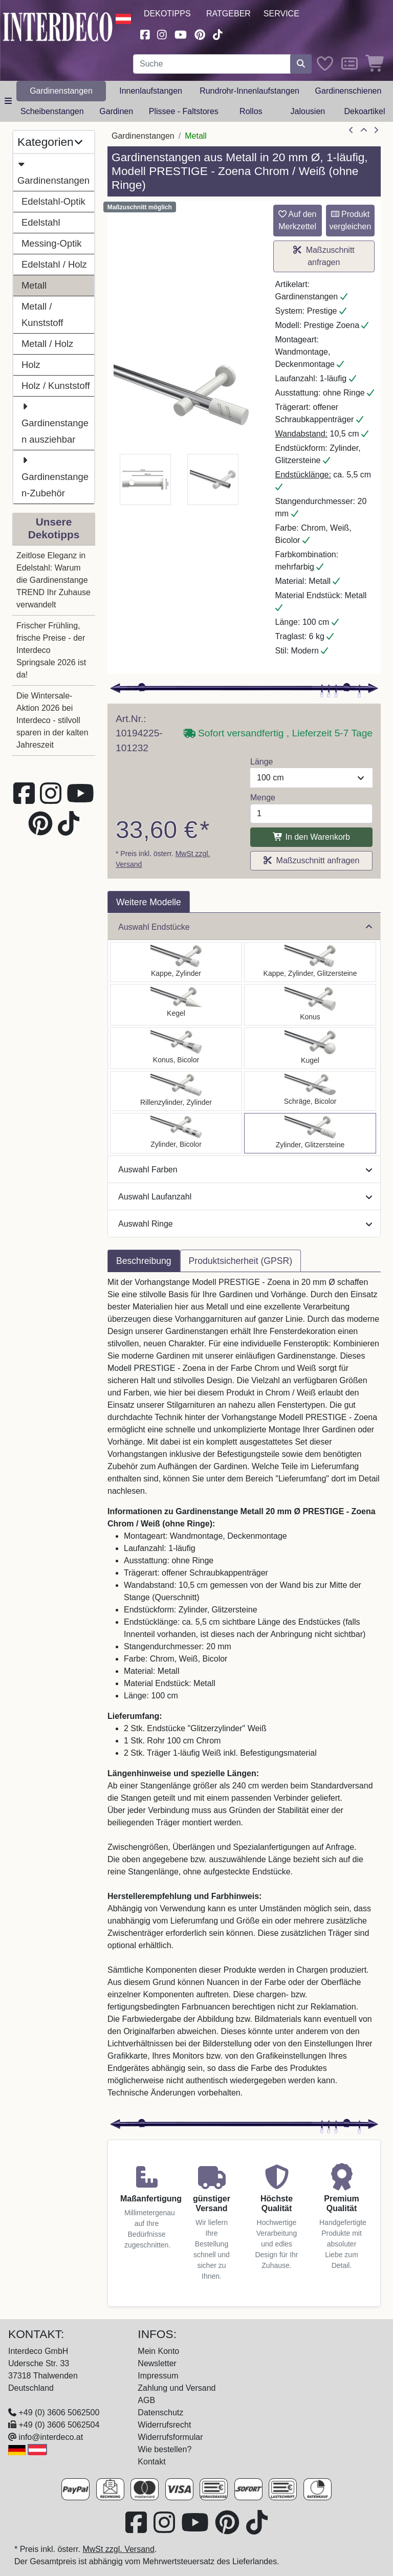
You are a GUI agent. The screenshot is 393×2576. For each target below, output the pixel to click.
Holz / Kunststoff (55, 385)
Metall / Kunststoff (42, 314)
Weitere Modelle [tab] (148, 902)
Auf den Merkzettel (297, 220)
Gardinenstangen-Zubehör (55, 475)
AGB (146, 2400)
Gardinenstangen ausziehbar (55, 422)
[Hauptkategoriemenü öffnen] (8, 101)
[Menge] (311, 813)
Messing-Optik (51, 243)
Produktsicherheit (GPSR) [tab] (240, 1261)
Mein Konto (158, 2351)
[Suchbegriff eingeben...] (212, 64)
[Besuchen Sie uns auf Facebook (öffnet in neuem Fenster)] (144, 33)
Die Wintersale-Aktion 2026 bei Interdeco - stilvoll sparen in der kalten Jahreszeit (52, 720)
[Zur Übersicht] (363, 130)
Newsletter (157, 2363)
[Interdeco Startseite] (58, 25)
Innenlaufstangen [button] (150, 90)
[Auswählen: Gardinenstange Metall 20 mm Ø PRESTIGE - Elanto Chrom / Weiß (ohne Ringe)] (176, 1091)
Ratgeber (228, 13)
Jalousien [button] (308, 111)
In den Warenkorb (311, 837)
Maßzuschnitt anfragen (324, 256)
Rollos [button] (250, 111)
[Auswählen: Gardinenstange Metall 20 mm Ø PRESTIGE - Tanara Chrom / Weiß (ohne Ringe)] (176, 1048)
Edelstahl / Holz (54, 264)
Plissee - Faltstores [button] (184, 111)
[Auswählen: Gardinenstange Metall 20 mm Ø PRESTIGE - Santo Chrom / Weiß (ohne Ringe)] (176, 962)
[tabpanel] (244, 1693)
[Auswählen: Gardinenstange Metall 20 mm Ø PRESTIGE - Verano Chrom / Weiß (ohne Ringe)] (310, 1091)
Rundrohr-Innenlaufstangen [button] (249, 90)
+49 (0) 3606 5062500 (58, 2412)
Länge (261, 761)
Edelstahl (40, 222)
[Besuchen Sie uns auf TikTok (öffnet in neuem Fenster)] (218, 33)
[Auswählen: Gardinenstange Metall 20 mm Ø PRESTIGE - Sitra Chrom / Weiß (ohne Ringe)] (310, 1004)
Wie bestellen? (164, 2449)
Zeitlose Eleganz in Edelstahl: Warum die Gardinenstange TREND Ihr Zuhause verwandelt (53, 580)
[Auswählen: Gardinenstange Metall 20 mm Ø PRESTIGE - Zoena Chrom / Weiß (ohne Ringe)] (310, 1133)
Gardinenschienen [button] (348, 90)
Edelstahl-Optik (53, 201)
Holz (30, 364)
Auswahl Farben (245, 1169)
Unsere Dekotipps (54, 528)
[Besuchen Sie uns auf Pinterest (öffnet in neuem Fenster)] (199, 33)
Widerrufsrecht (164, 2424)
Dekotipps (167, 13)
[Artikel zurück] (351, 130)
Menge (262, 797)
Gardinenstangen (53, 171)
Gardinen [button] (116, 111)
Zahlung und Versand (176, 2388)
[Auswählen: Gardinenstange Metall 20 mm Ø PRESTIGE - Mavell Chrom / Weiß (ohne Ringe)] (176, 1133)
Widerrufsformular (170, 2437)
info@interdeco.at (50, 2437)
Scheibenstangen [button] (52, 111)
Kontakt (151, 2461)
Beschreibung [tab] (143, 1261)
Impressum (158, 2375)
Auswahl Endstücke (245, 927)
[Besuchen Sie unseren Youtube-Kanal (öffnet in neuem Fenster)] (180, 33)
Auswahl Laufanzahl (245, 1197)
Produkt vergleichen (350, 220)
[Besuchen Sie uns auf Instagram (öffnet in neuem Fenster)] (162, 33)
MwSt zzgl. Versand (118, 2549)
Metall (34, 285)
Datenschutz (160, 2412)
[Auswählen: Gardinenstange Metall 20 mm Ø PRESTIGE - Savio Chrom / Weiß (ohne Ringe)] (176, 1004)
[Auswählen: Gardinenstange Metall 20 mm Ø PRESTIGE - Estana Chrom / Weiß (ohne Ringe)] (310, 962)
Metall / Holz (47, 343)
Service (281, 13)
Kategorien (49, 142)
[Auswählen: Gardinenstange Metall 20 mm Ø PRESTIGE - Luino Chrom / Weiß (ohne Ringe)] (310, 1048)
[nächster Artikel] (376, 130)
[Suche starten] (301, 64)
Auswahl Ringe (245, 1224)
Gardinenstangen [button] (61, 90)
